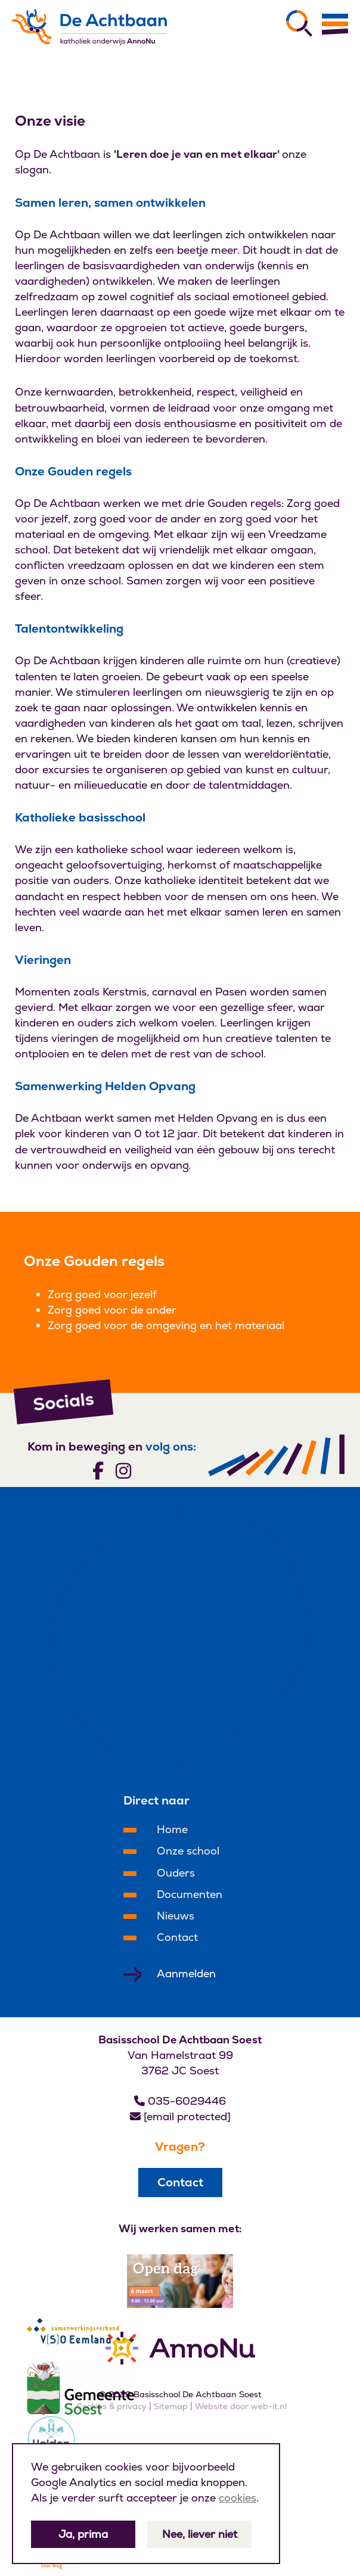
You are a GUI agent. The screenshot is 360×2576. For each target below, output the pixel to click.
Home (172, 1829)
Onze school (188, 1851)
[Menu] (335, 24)
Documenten (189, 1894)
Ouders (176, 1873)
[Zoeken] (299, 23)
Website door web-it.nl (241, 2406)
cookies (237, 2498)
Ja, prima (83, 2534)
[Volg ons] (98, 1470)
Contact (177, 1937)
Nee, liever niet (199, 2534)
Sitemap (171, 2406)
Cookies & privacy (111, 2406)
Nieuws (175, 1915)
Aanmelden (186, 1973)
